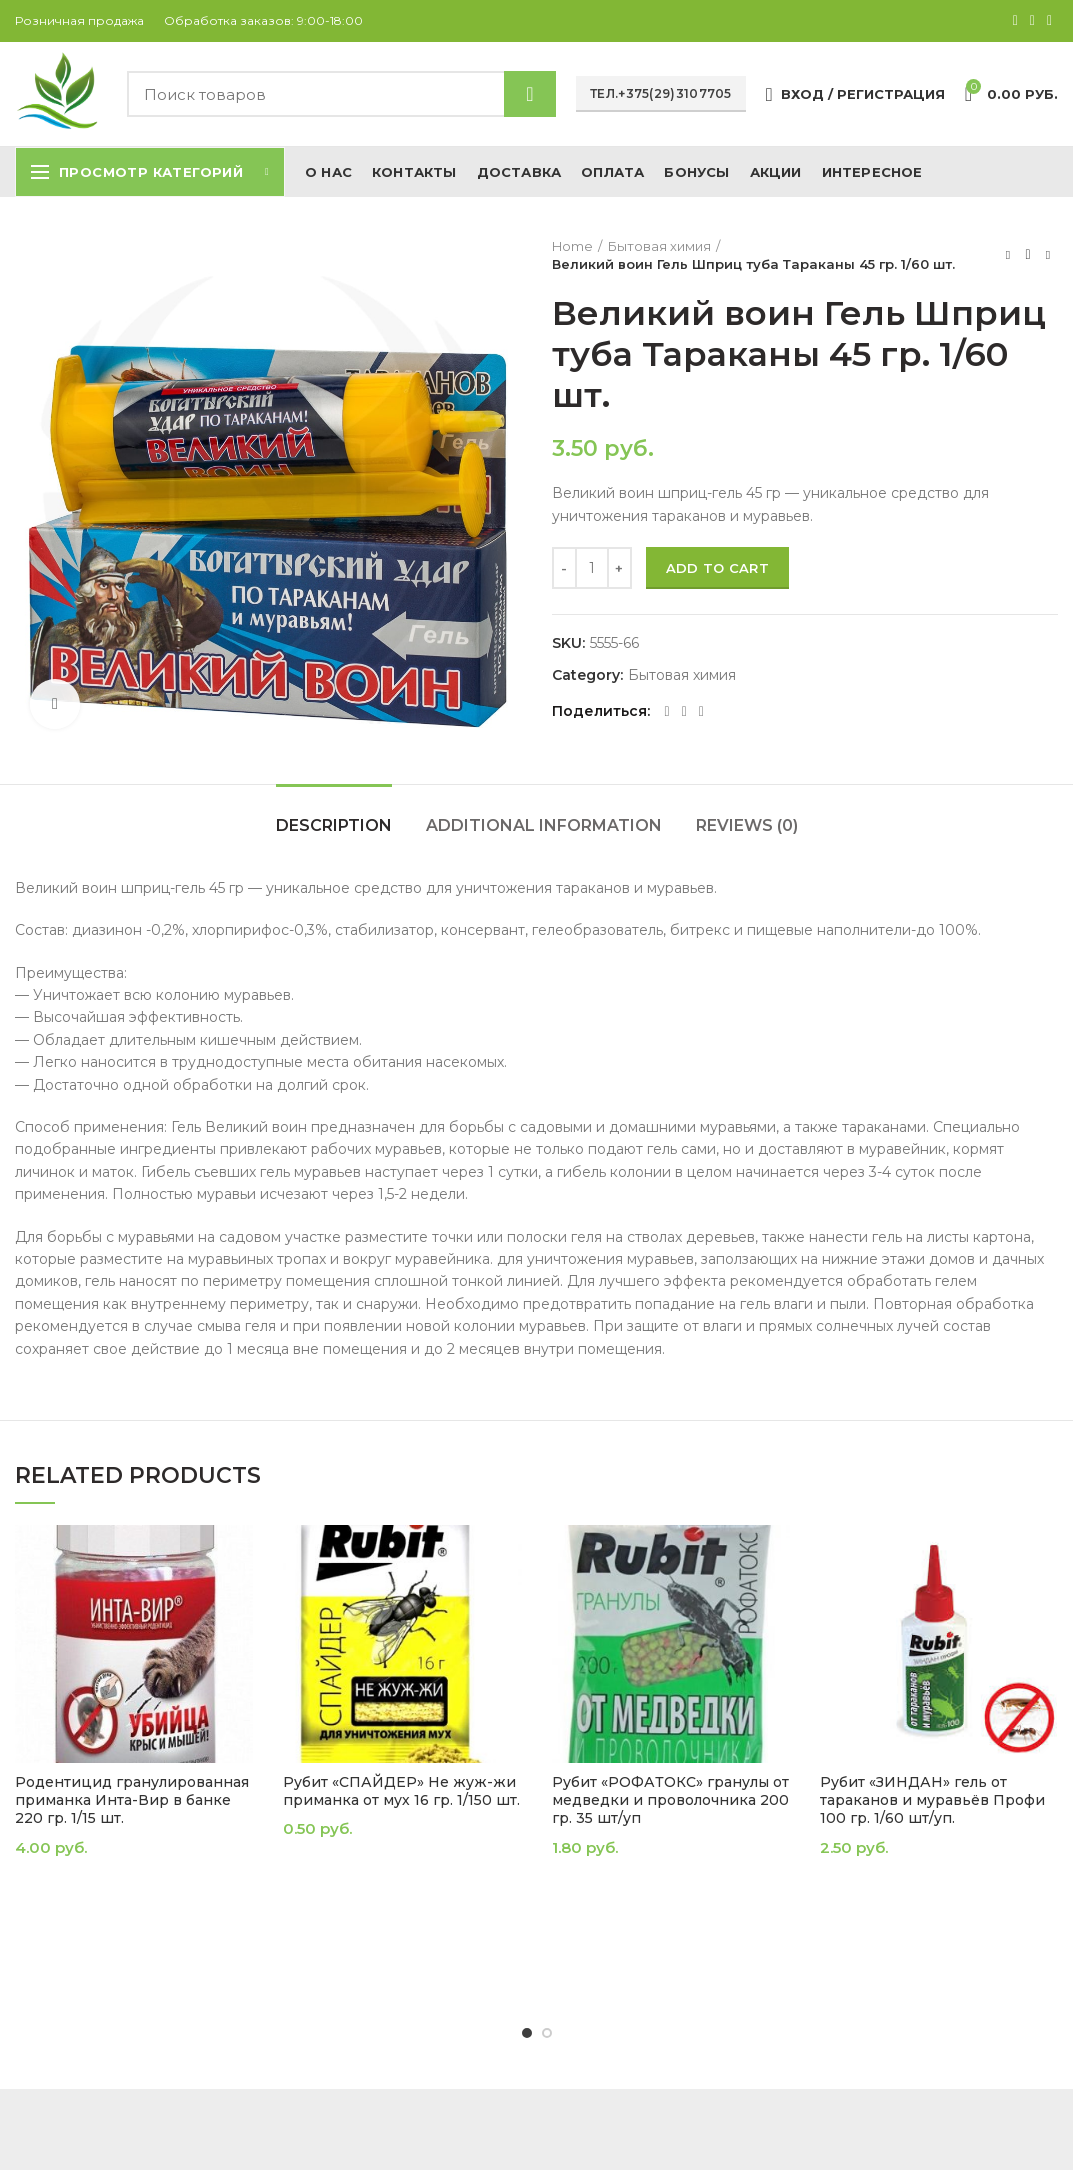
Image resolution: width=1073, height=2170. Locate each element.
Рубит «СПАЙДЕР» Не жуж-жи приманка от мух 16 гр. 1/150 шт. (401, 1791)
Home (572, 246)
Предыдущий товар (1008, 254)
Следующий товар (1048, 254)
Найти (530, 94)
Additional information (544, 825)
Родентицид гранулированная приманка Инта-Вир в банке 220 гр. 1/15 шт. (132, 1800)
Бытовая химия (659, 246)
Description (334, 825)
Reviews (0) (747, 825)
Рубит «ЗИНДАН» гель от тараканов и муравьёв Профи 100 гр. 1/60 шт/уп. (932, 1800)
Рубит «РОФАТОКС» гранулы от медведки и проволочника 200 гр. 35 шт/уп (670, 1800)
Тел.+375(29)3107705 (661, 93)
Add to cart (717, 568)
